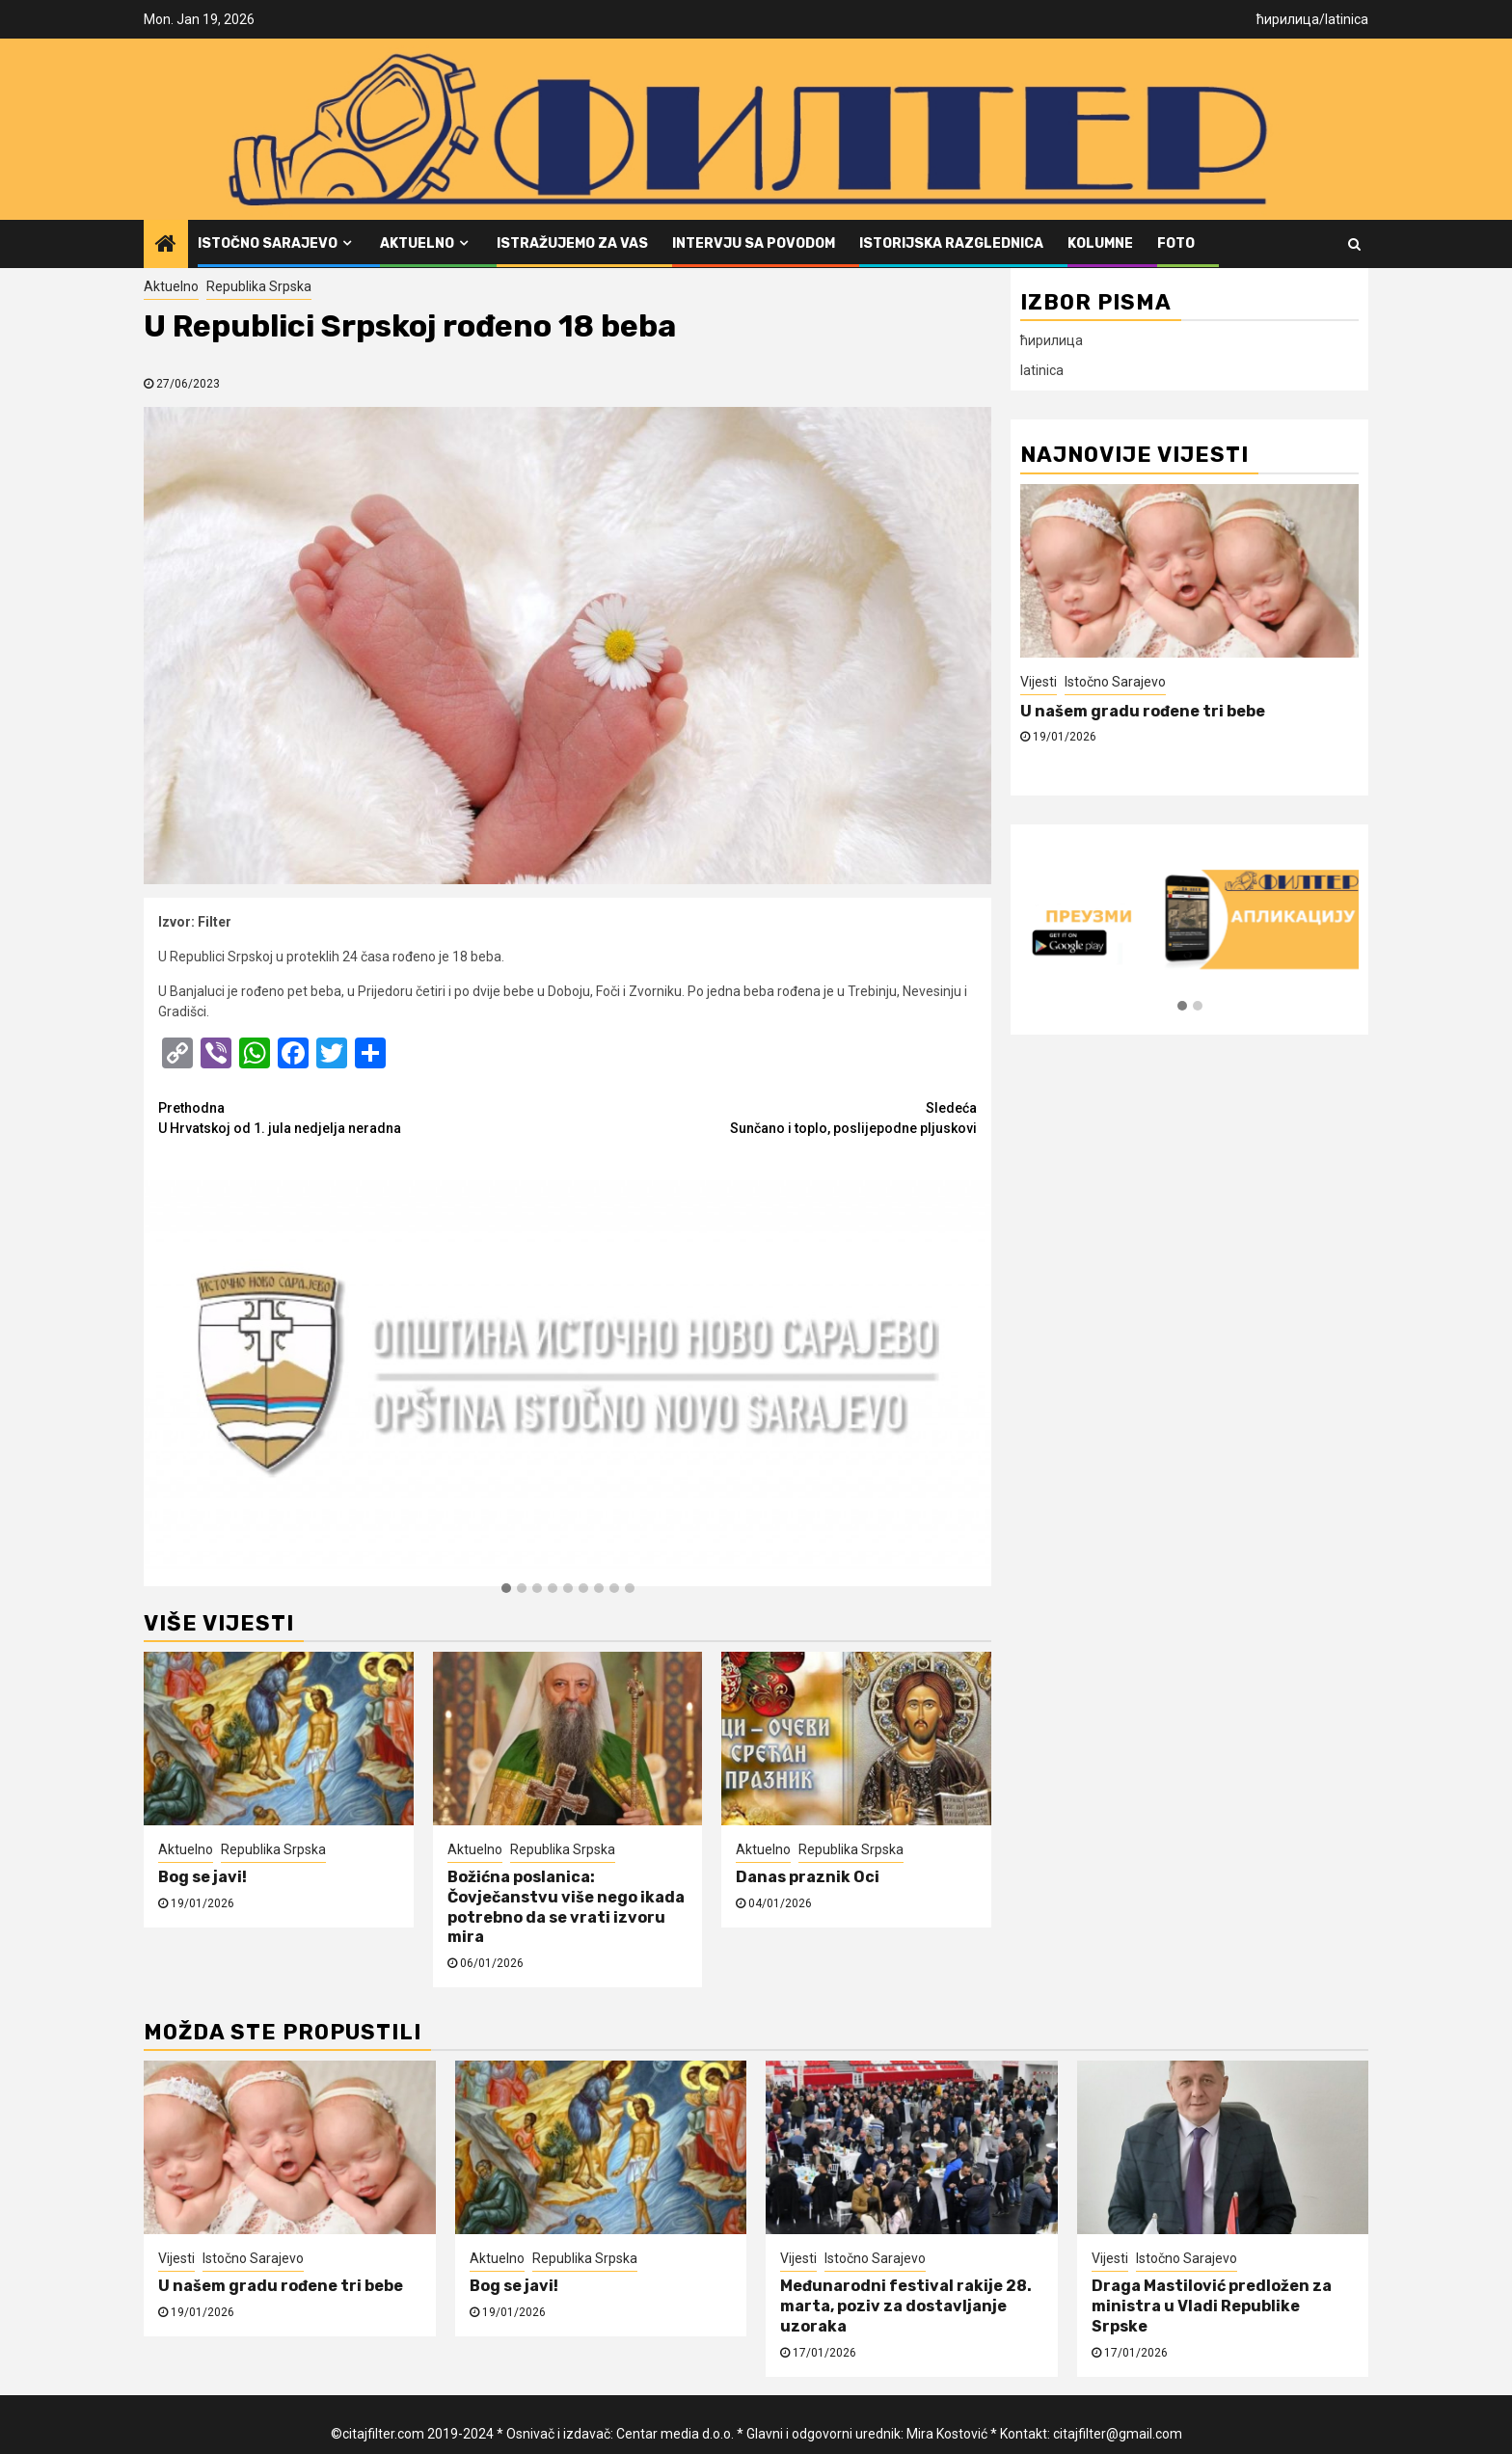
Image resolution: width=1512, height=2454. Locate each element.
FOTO (1176, 243)
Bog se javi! (202, 1877)
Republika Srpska (258, 286)
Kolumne (1100, 243)
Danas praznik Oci (807, 1877)
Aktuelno (417, 243)
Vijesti (1038, 681)
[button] (506, 1589)
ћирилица (1287, 19)
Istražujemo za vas (572, 243)
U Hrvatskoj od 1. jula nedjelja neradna (363, 1117)
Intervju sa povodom (753, 243)
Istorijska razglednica (951, 243)
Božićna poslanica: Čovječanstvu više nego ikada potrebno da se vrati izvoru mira (566, 1907)
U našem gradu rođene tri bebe (1142, 711)
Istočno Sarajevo (268, 243)
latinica (1346, 19)
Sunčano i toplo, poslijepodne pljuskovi (773, 1117)
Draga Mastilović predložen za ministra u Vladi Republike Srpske (1212, 2306)
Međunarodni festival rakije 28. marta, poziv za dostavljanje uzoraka (906, 2306)
